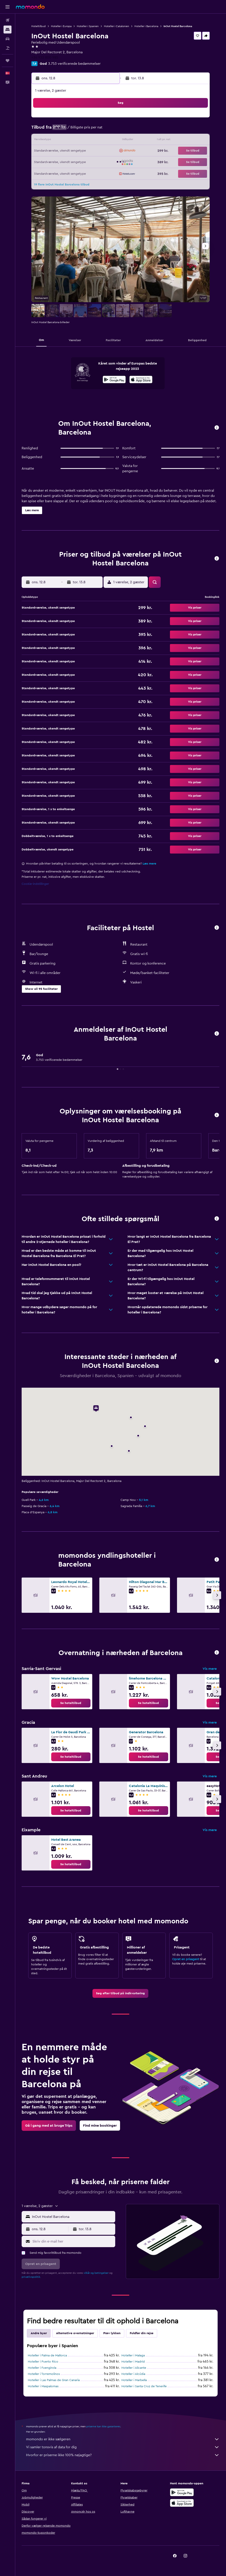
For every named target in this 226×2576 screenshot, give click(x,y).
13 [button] (74, 140)
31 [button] (42, 172)
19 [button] (63, 151)
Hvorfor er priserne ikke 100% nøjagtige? (122, 2455)
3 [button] (42, 130)
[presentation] (141, 379)
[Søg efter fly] (7, 20)
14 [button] (84, 140)
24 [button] (42, 161)
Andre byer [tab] (39, 2333)
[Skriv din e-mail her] (73, 2241)
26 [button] (63, 161)
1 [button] (95, 119)
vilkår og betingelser (96, 2273)
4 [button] (53, 130)
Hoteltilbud (39, 26)
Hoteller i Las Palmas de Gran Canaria (54, 2380)
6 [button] (74, 130)
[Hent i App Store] (141, 380)
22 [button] (95, 151)
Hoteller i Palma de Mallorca (47, 2355)
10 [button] (42, 140)
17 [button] (42, 151)
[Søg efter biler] (7, 38)
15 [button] (95, 140)
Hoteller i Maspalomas (43, 2386)
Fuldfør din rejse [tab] (142, 2333)
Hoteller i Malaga (133, 2355)
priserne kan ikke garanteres (104, 2426)
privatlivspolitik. (31, 2277)
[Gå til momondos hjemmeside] (30, 6)
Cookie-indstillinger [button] (35, 883)
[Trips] (7, 60)
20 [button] (74, 151)
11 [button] (52, 140)
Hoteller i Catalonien (116, 26)
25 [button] (53, 161)
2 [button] (106, 119)
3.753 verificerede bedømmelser (74, 63)
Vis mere (210, 1668)
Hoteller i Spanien (88, 26)
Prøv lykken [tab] (112, 2333)
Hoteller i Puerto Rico (43, 2361)
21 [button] (84, 151)
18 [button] (53, 151)
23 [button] (106, 151)
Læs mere (149, 863)
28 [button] (85, 161)
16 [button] (105, 140)
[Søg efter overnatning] (7, 29)
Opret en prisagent (185, 1959)
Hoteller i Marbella (134, 2380)
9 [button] (106, 130)
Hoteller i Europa (61, 26)
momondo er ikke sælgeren (122, 2439)
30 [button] (106, 161)
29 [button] (95, 161)
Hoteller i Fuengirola (42, 2367)
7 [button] (84, 130)
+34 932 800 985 (45, 57)
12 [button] (63, 140)
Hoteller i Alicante (134, 2367)
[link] (71, 1703)
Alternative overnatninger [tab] (75, 2333)
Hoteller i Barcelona (146, 26)
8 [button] (95, 130)
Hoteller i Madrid (133, 2361)
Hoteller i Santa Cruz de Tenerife (144, 2386)
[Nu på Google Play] (114, 380)
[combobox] (72, 2217)
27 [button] (74, 161)
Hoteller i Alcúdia (133, 2374)
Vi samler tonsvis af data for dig (122, 2447)
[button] (7, 7)
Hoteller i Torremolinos (44, 2374)
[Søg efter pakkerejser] (7, 48)
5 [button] (63, 130)
